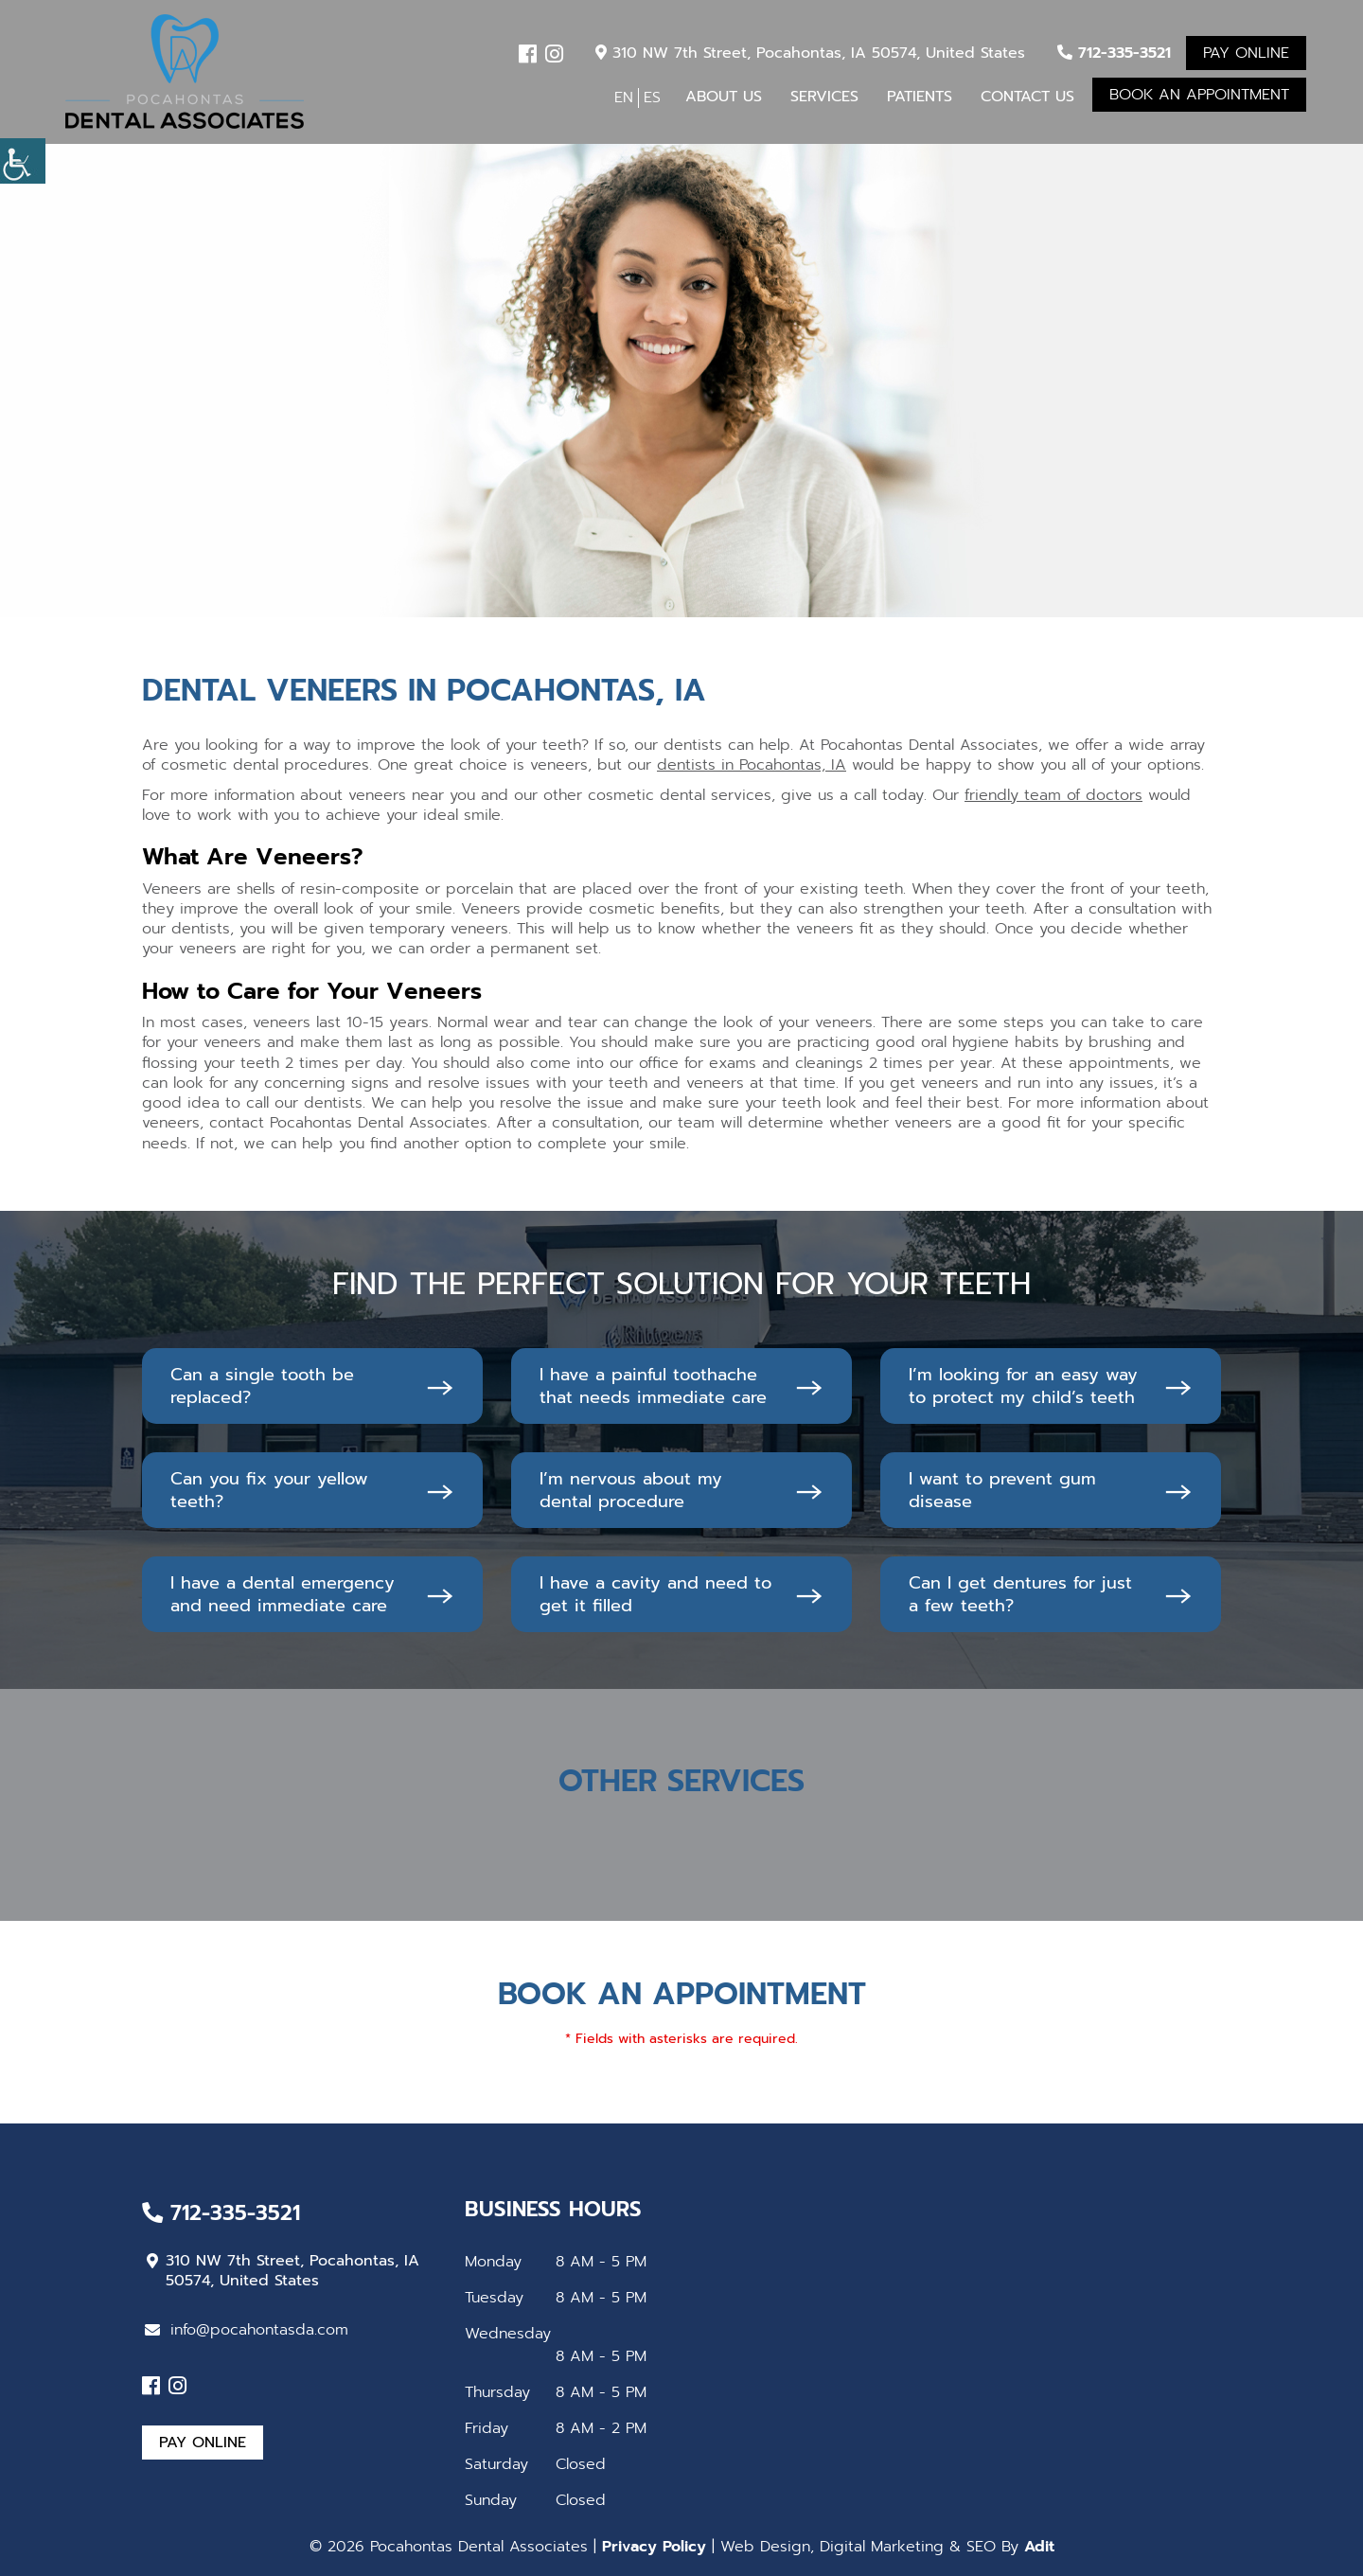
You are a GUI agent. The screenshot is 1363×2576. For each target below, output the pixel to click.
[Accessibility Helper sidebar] (22, 161)
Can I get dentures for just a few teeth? (1020, 1594)
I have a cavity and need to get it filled (655, 1594)
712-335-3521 (1114, 53)
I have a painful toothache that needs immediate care (653, 1386)
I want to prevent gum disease (1002, 1490)
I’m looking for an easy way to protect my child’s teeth (1023, 1386)
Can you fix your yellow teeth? (269, 1490)
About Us (723, 96)
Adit (1039, 2546)
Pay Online (1246, 53)
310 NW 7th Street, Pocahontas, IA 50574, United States (810, 53)
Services (824, 96)
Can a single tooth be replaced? (262, 1386)
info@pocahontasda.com (246, 2329)
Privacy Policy (654, 2546)
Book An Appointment (1199, 94)
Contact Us (1027, 96)
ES (652, 97)
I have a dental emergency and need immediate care (282, 1594)
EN (623, 97)
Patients (919, 96)
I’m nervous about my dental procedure (631, 1490)
